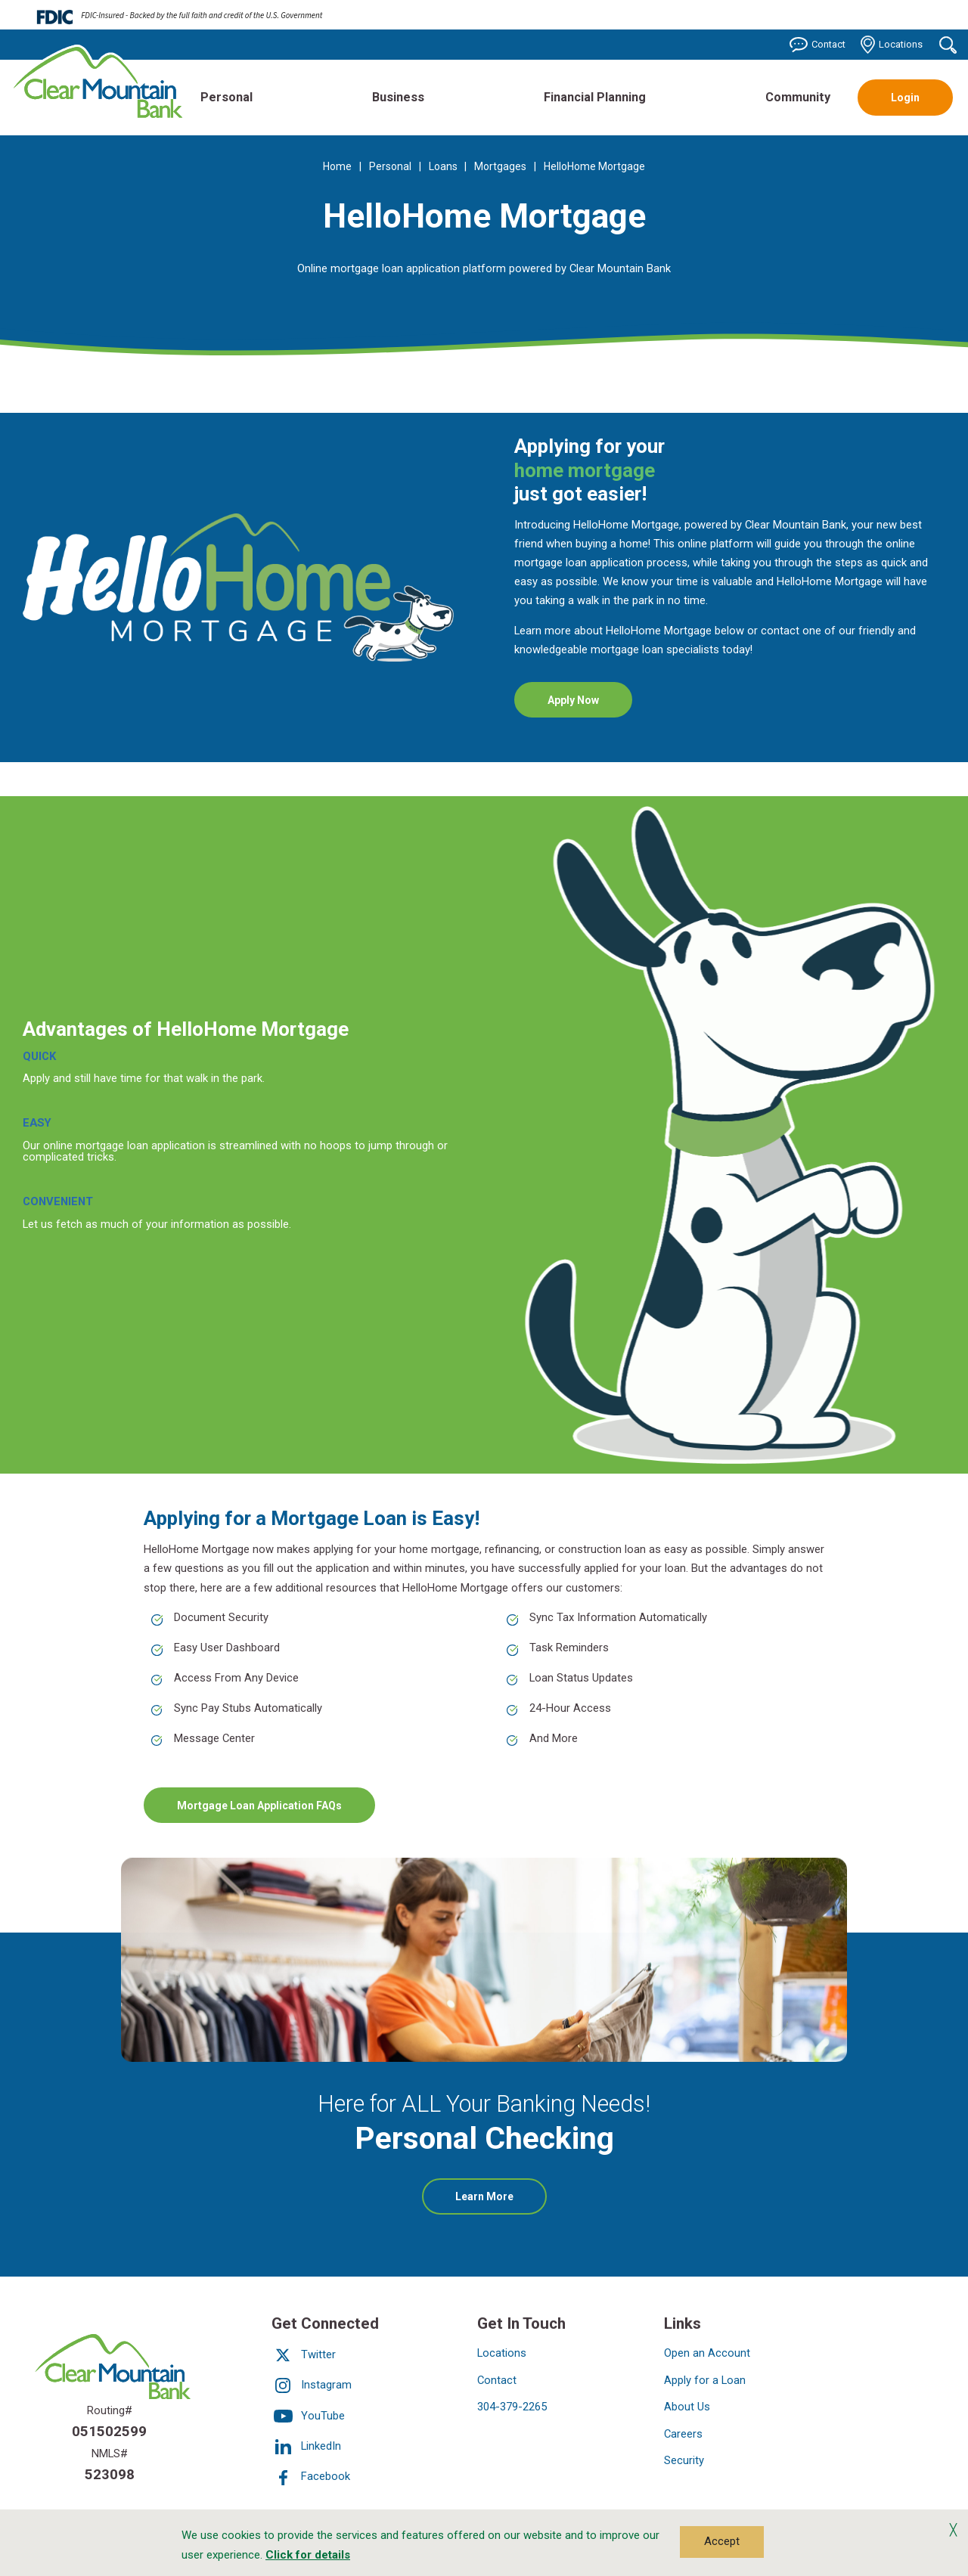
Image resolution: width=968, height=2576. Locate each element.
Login (905, 97)
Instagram (311, 2385)
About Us (687, 2406)
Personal (226, 97)
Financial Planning (595, 97)
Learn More (501, 2202)
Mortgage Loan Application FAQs (259, 1805)
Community (797, 97)
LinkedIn (306, 2446)
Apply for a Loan (705, 2380)
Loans (443, 166)
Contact (817, 44)
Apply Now (590, 705)
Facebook (310, 2477)
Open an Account (707, 2353)
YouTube (308, 2416)
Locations (892, 45)
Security (684, 2460)
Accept (722, 2541)
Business (398, 97)
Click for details (307, 2555)
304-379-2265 (512, 2406)
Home (337, 166)
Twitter (303, 2354)
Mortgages (500, 166)
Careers (683, 2434)
